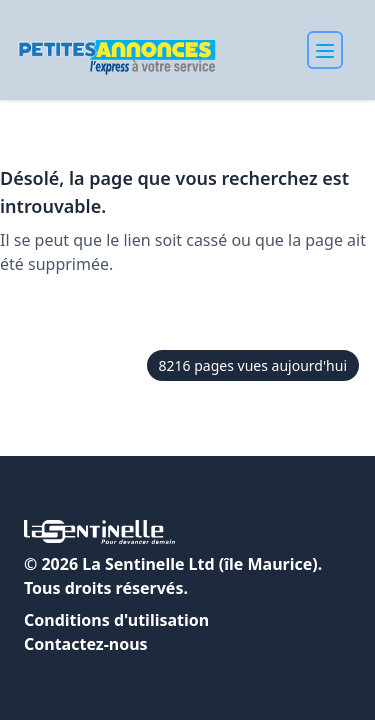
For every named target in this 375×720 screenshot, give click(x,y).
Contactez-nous (86, 644)
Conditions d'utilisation (116, 620)
